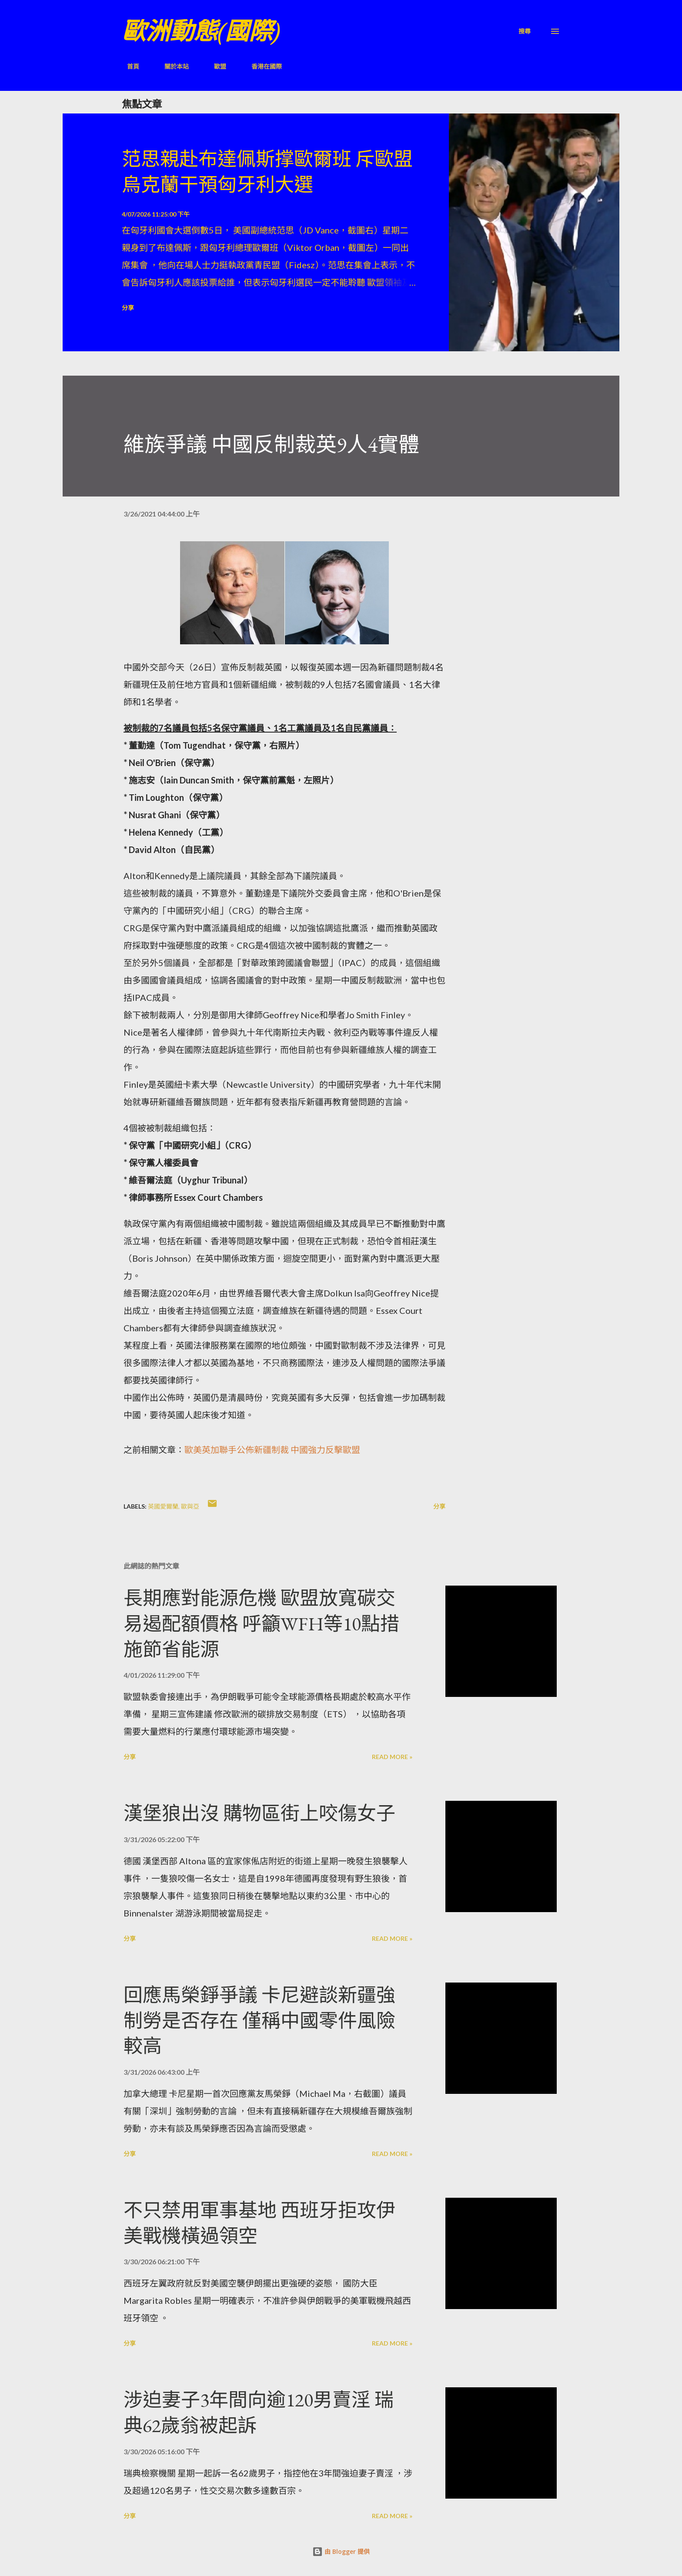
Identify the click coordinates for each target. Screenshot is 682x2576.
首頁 (128, 66)
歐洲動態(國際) (201, 31)
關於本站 (171, 66)
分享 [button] (128, 307)
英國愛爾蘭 (163, 1506)
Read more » (392, 1756)
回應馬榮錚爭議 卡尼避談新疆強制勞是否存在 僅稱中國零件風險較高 (259, 2020)
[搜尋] (524, 31)
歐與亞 (190, 1506)
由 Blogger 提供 (341, 2551)
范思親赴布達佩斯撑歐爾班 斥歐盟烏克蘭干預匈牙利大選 (267, 172)
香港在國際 (261, 66)
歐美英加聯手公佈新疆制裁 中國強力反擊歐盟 (272, 1449)
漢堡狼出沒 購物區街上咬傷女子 (259, 1813)
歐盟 (215, 66)
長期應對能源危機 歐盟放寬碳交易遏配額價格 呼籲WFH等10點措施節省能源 (261, 1623)
